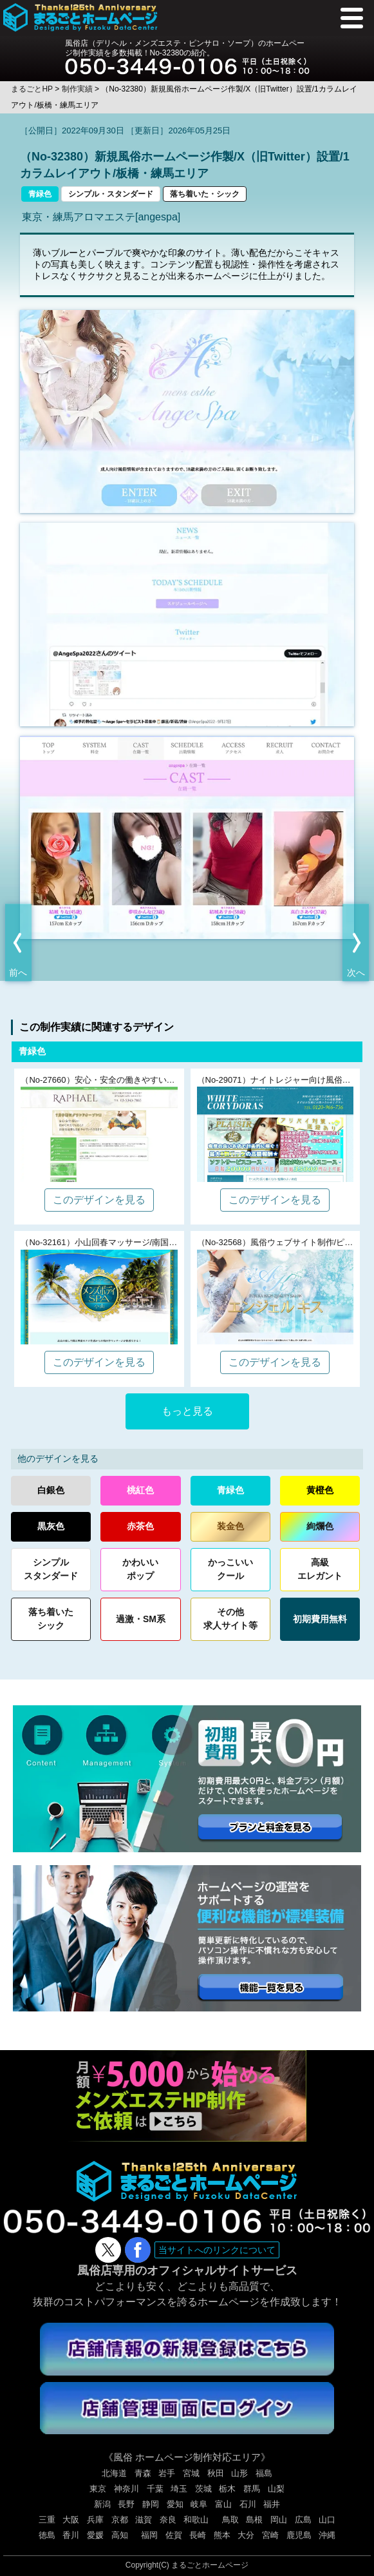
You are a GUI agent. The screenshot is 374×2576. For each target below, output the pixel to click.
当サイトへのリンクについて (217, 2250)
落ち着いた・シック (204, 194)
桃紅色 (140, 1490)
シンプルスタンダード (51, 1569)
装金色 (230, 1526)
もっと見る (187, 1411)
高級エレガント (319, 1569)
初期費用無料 (320, 1619)
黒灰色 (50, 1526)
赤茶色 (140, 1526)
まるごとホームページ (209, 2565)
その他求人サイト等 (230, 1619)
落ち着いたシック (50, 1619)
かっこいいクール (230, 1569)
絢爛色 (319, 1526)
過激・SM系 (140, 1619)
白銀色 (50, 1490)
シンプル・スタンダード (110, 194)
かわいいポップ (140, 1569)
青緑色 (39, 194)
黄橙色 (319, 1490)
